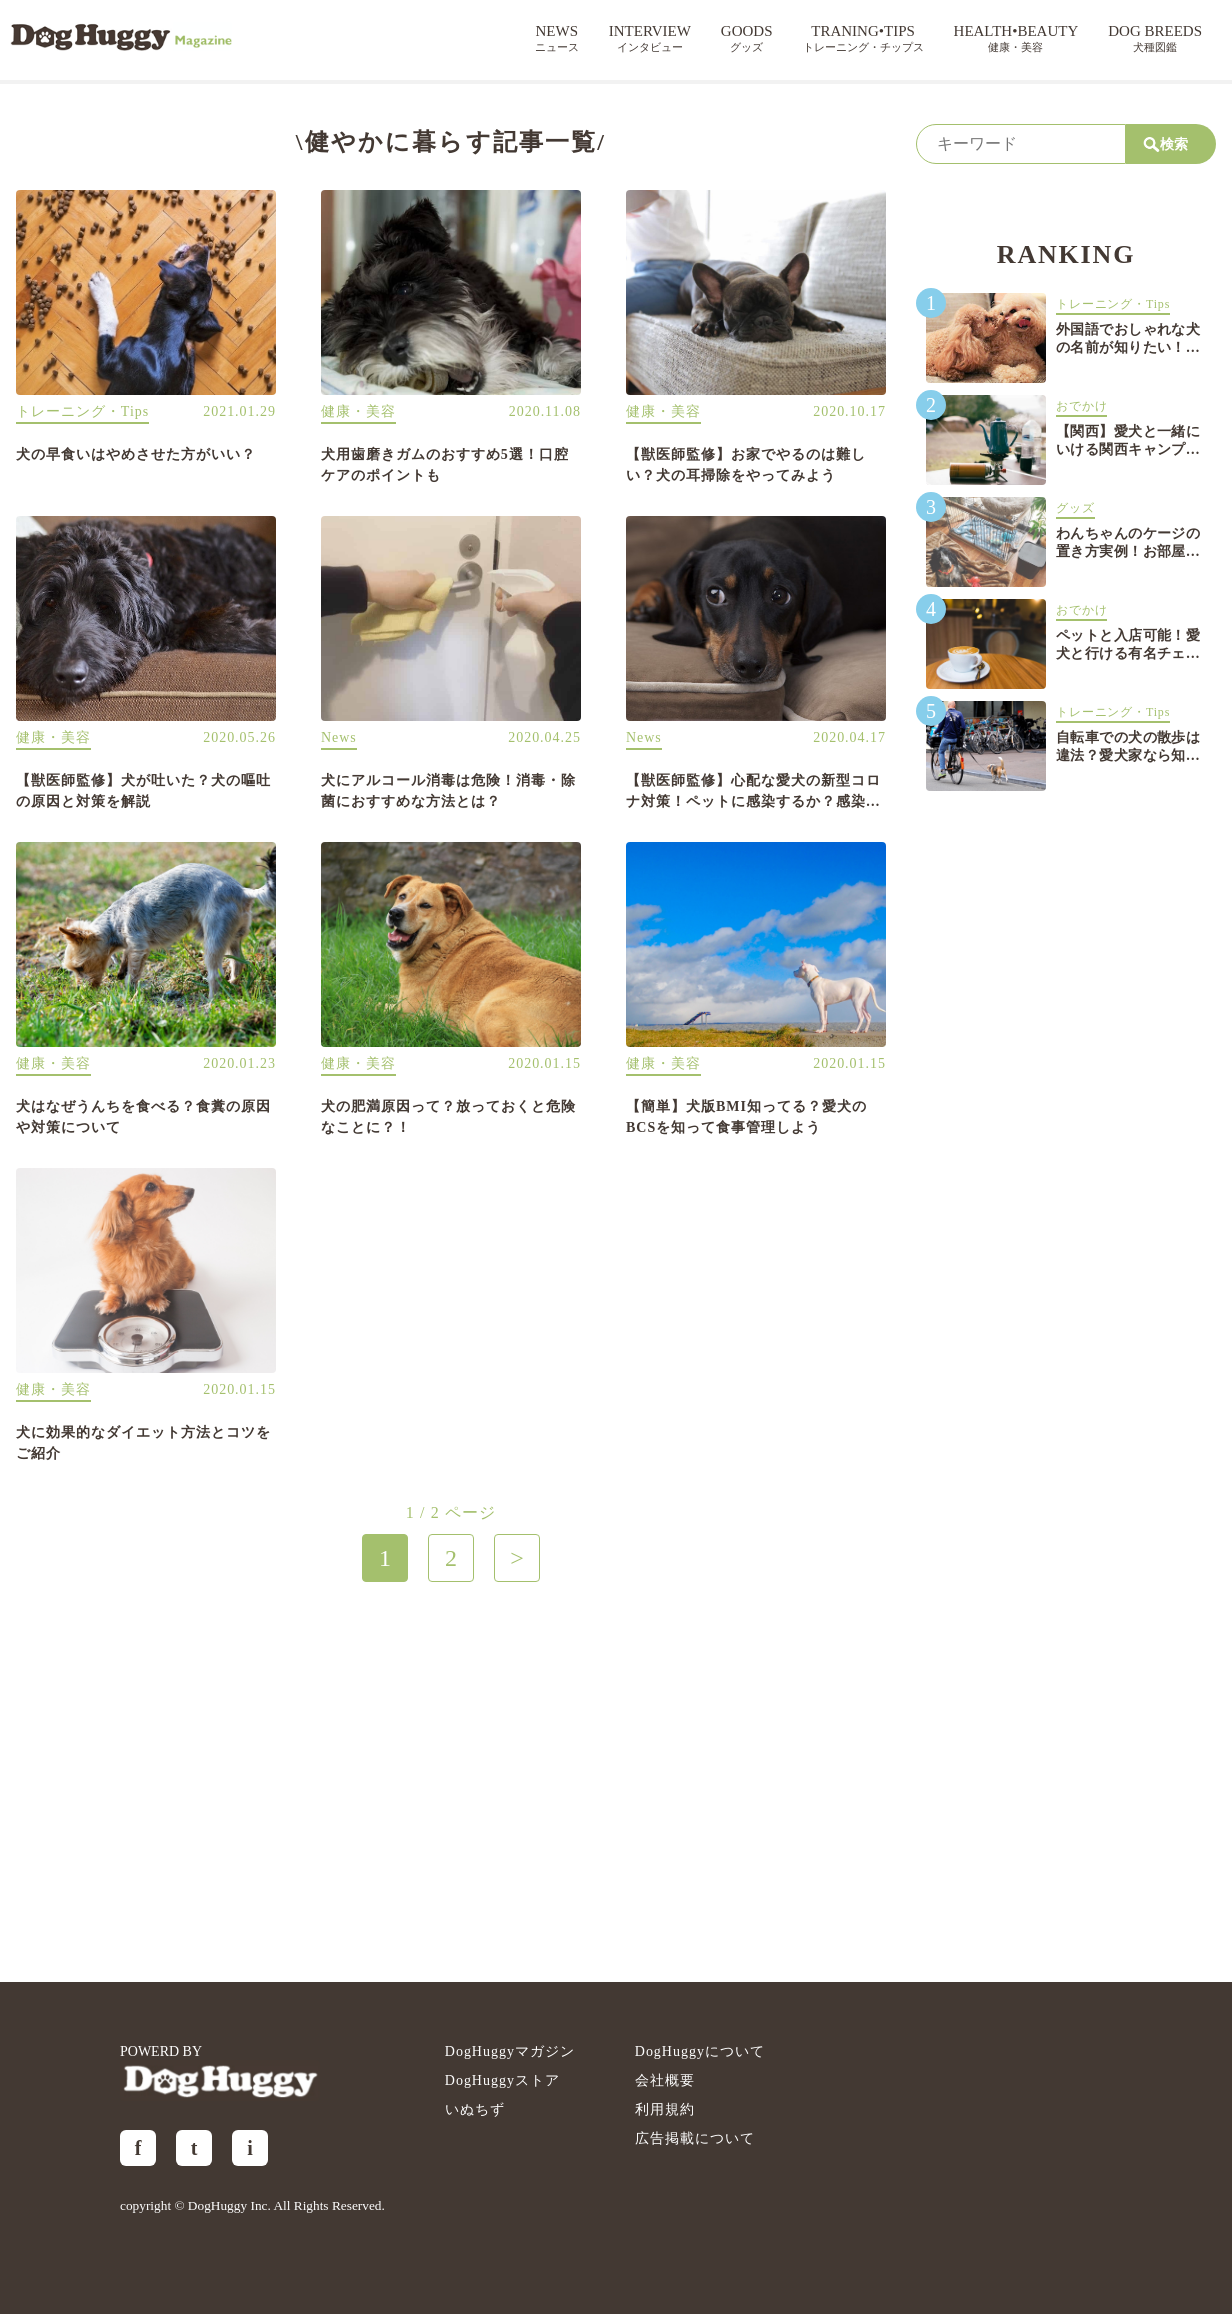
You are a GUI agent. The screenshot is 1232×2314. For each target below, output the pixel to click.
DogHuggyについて (700, 2051)
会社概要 (665, 2080)
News (339, 737)
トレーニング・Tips (82, 411)
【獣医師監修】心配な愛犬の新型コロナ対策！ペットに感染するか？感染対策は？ (753, 801)
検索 (1166, 144)
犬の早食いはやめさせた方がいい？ (136, 454)
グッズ (1075, 508)
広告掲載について (695, 2138)
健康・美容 (358, 411)
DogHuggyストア (502, 2080)
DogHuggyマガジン (510, 2051)
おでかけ (1081, 406)
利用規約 (665, 2109)
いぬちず (475, 2109)
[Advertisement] (451, 1782)
